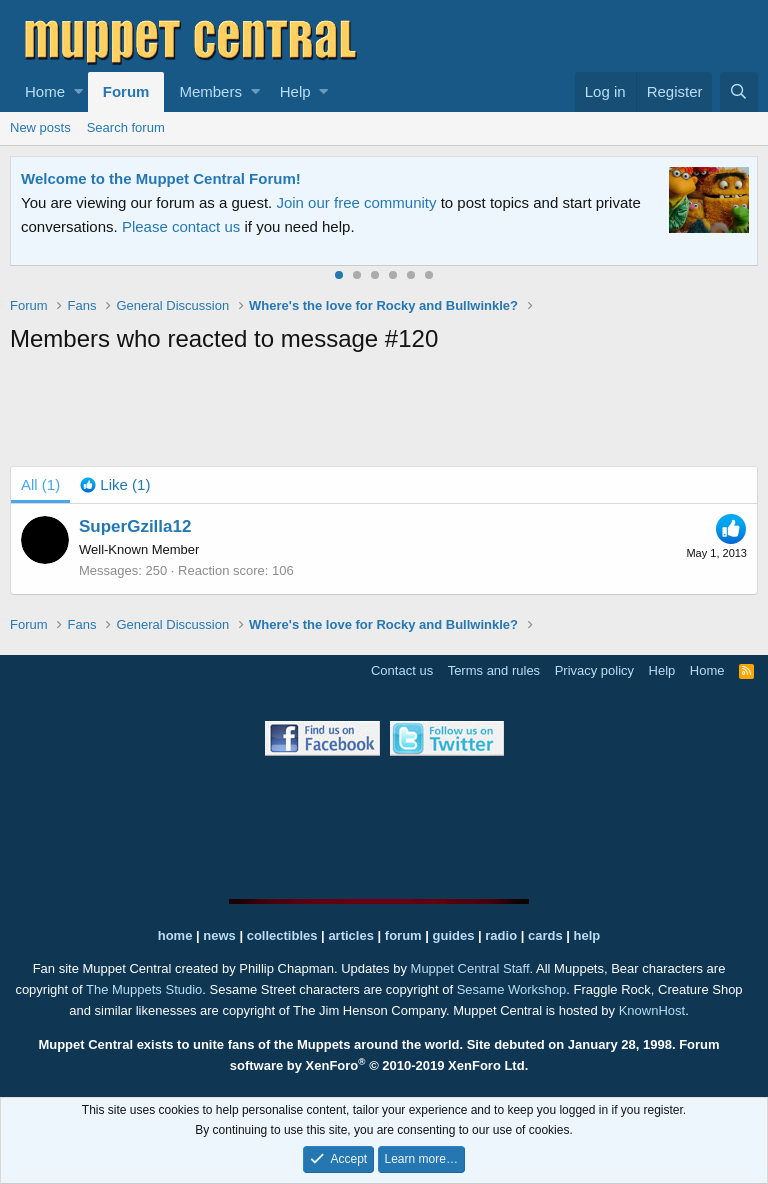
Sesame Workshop (512, 989)
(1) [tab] (40, 484)
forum (403, 935)
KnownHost (652, 1010)
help (587, 935)
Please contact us (181, 226)
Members (210, 91)
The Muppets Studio (144, 989)
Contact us (402, 670)
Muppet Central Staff (470, 968)
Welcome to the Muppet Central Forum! (161, 178)
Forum (126, 91)
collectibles (282, 935)
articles (352, 935)
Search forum (126, 127)
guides (454, 935)
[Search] (739, 92)
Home (45, 91)
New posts (40, 127)
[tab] (115, 485)
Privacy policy (594, 670)
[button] (78, 92)
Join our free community (356, 202)
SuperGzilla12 (135, 526)
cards (545, 935)
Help (295, 91)
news (219, 935)
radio (501, 935)
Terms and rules (494, 670)
